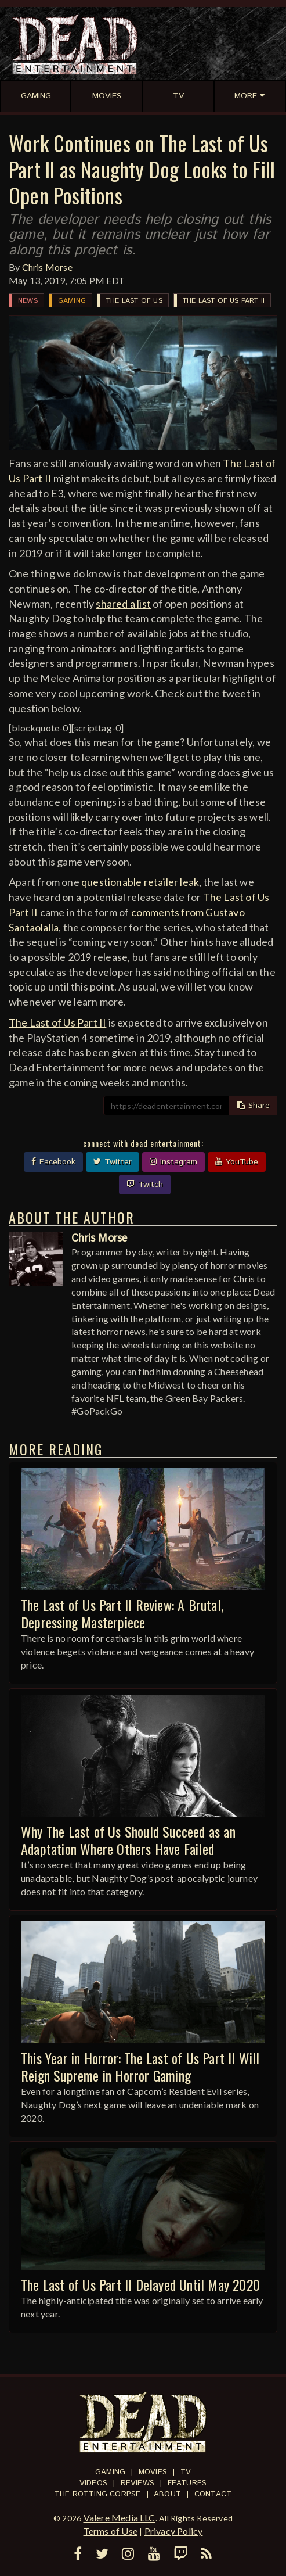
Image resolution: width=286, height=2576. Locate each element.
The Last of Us (134, 301)
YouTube (236, 1162)
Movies (153, 2472)
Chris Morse (47, 266)
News (28, 301)
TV (185, 2472)
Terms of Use (110, 2530)
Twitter (112, 1162)
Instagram (173, 1162)
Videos (93, 2483)
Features (187, 2483)
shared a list (123, 603)
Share (253, 1105)
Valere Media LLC (119, 2517)
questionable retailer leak (140, 882)
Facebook (53, 1162)
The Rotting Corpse (98, 2494)
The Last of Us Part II (224, 301)
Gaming (72, 301)
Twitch (144, 1184)
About (167, 2494)
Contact (212, 2494)
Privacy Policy (173, 2530)
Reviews (137, 2483)
